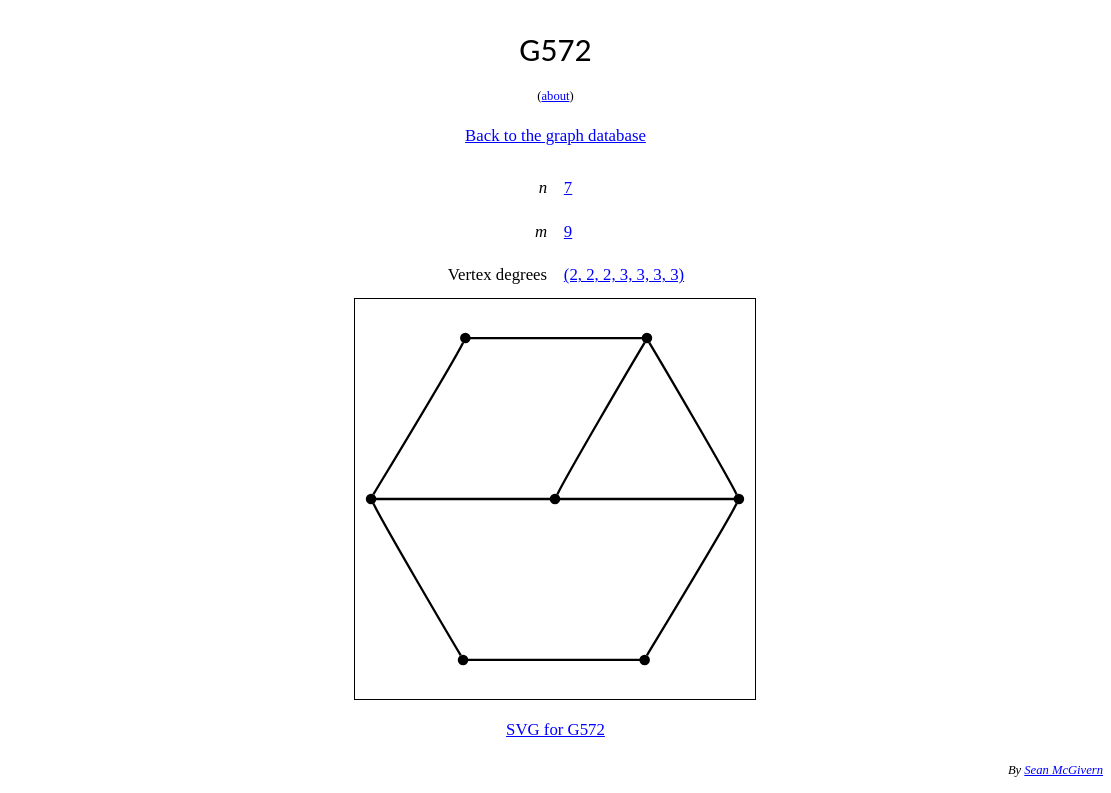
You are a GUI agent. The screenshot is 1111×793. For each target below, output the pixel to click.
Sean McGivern (1063, 770)
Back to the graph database (555, 135)
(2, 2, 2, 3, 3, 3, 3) (624, 274)
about (556, 96)
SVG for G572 (555, 729)
